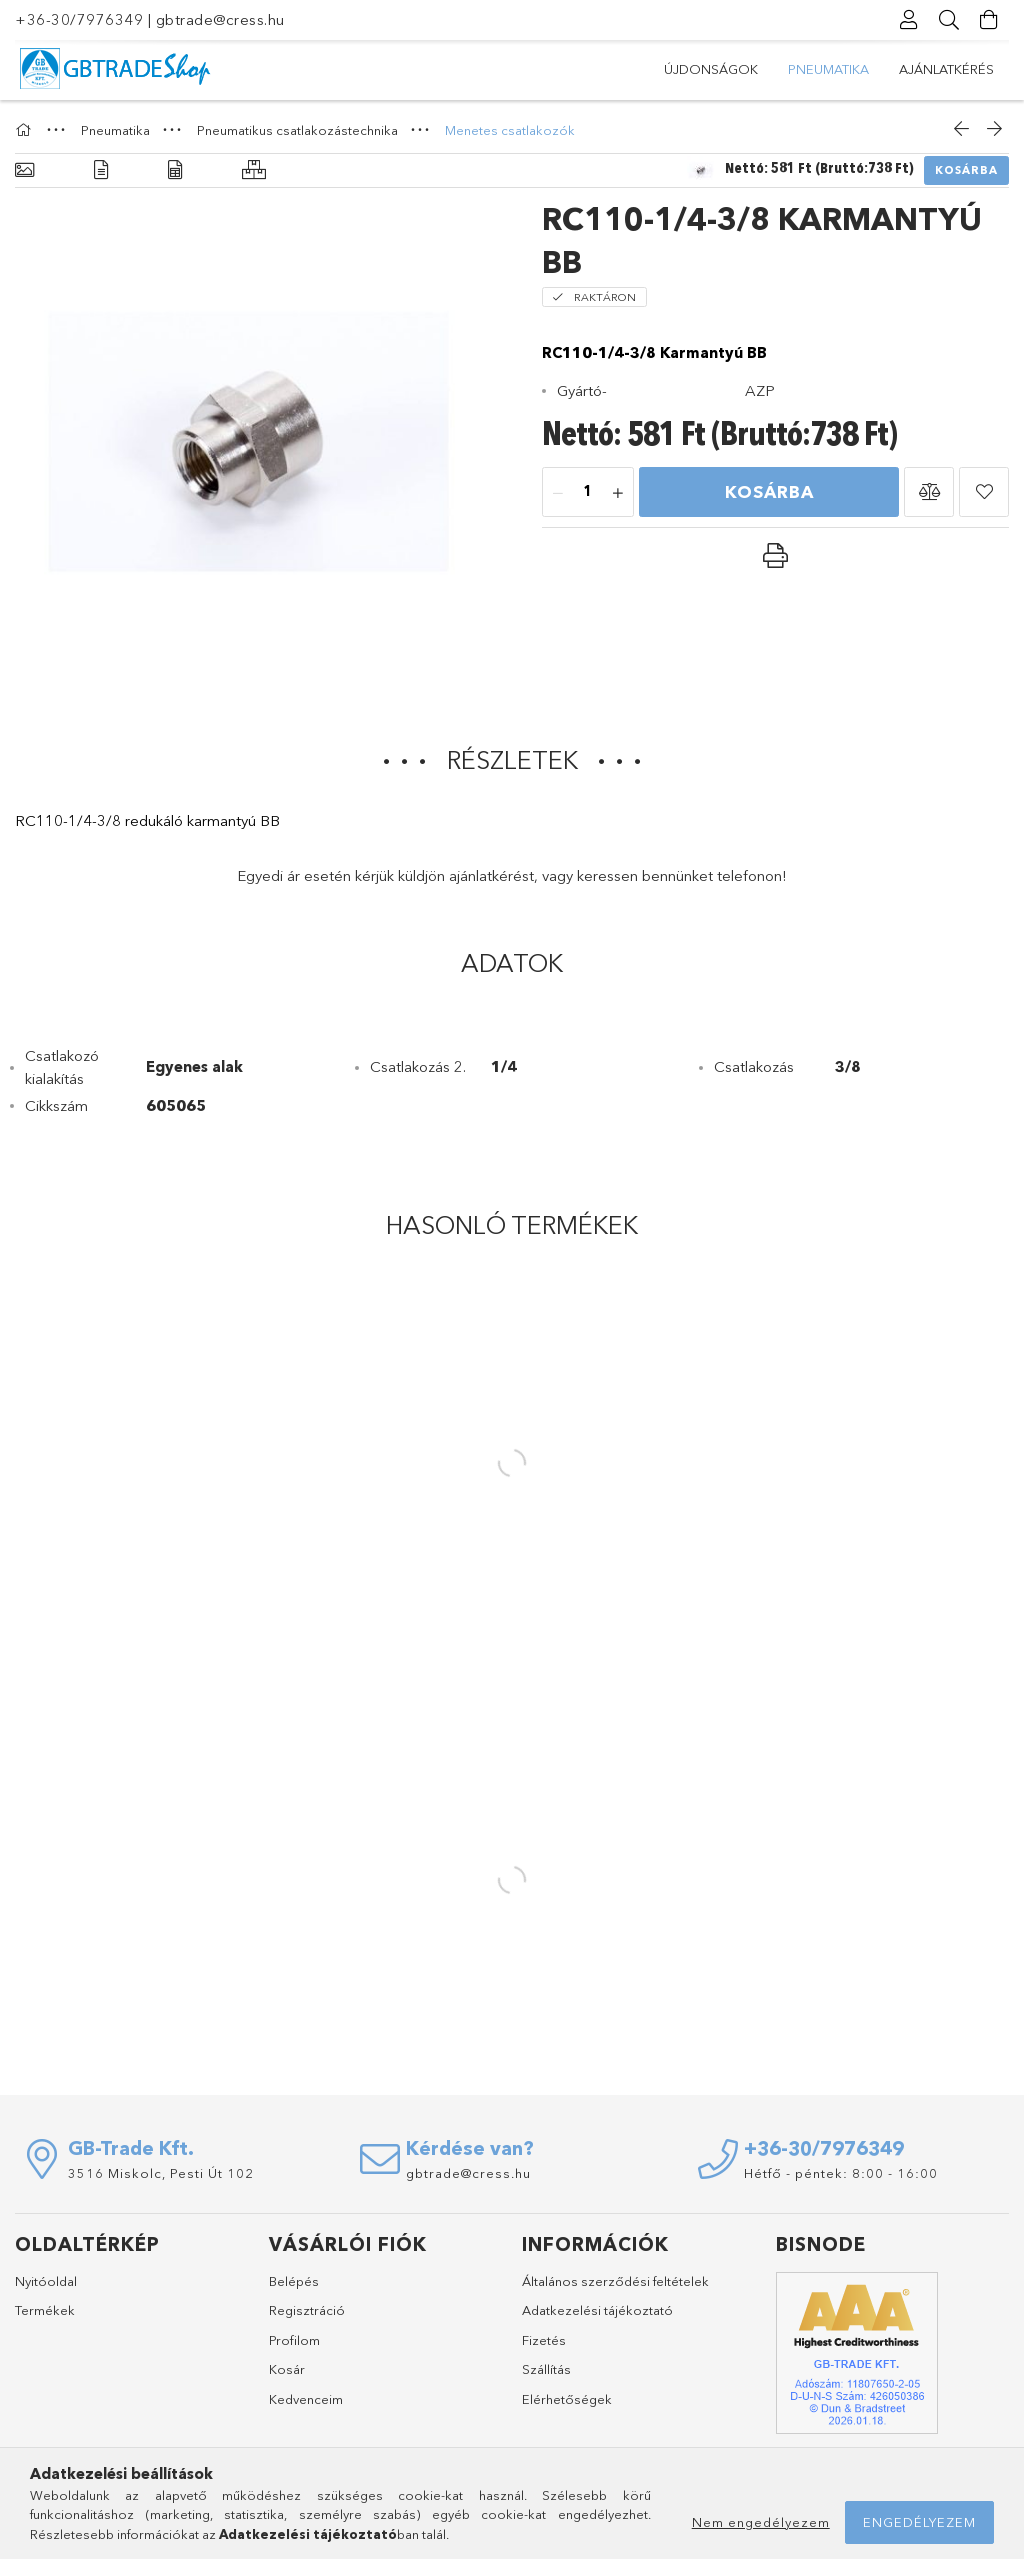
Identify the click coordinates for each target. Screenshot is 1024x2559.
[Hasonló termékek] (254, 170)
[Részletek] (101, 170)
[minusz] (558, 493)
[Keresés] (949, 20)
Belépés (294, 2281)
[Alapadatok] (24, 170)
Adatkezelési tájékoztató (597, 2310)
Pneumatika (828, 69)
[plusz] (618, 493)
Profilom (294, 2340)
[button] (929, 492)
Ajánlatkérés (946, 69)
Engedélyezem (919, 2522)
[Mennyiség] (588, 493)
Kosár (287, 2369)
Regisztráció (307, 2310)
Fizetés (544, 2340)
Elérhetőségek (567, 2399)
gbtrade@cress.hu (220, 19)
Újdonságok (711, 69)
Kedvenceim (306, 2399)
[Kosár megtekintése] (989, 20)
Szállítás (546, 2369)
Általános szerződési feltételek (615, 2281)
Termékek (45, 2310)
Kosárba (966, 170)
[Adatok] (175, 170)
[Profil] (909, 20)
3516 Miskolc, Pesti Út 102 (161, 2173)
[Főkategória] (26, 130)
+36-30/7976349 (79, 19)
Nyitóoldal (46, 2281)
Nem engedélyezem (761, 2522)
